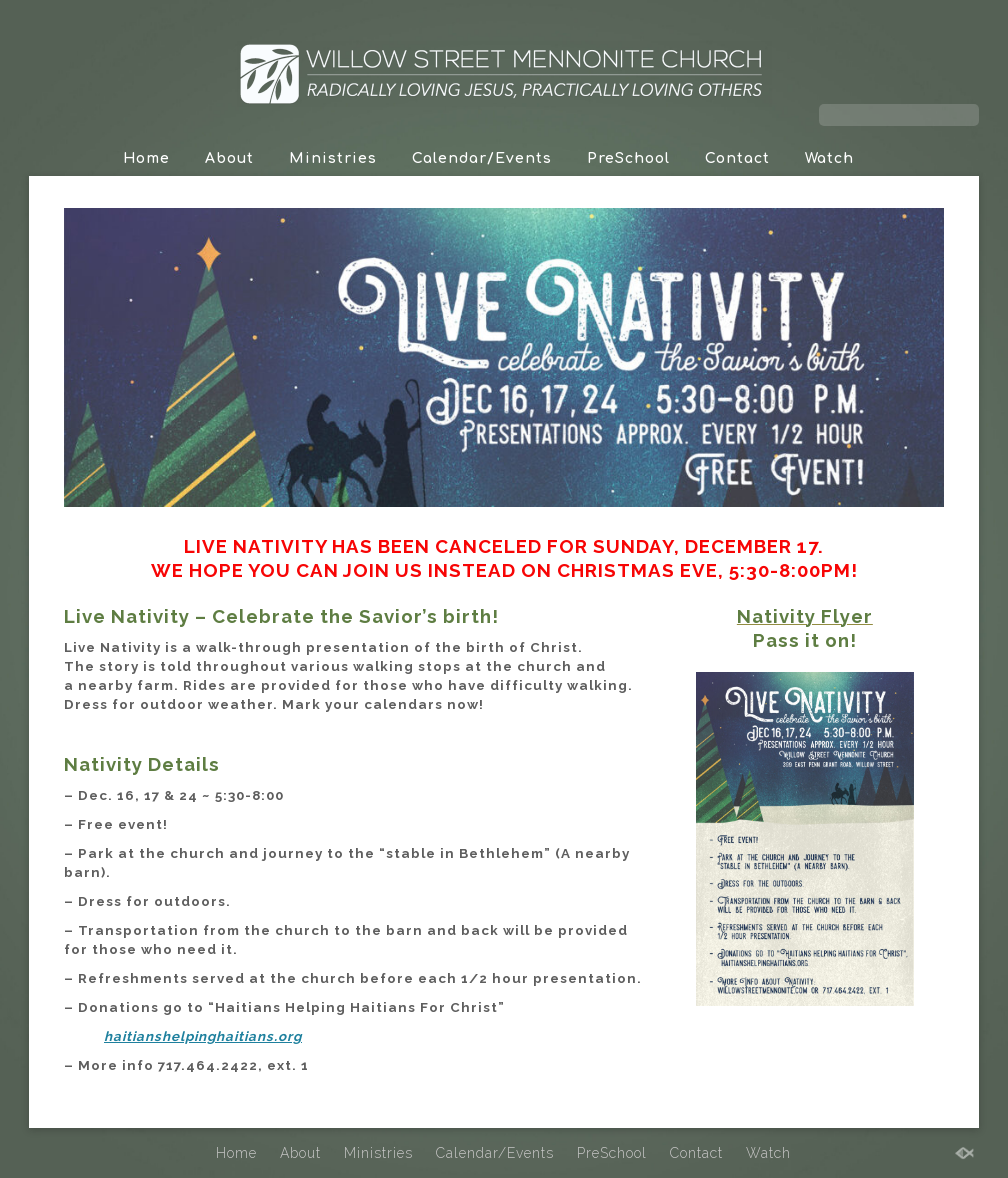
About (229, 158)
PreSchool (628, 158)
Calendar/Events (482, 158)
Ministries (333, 158)
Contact (737, 158)
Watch (829, 158)
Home (146, 158)
